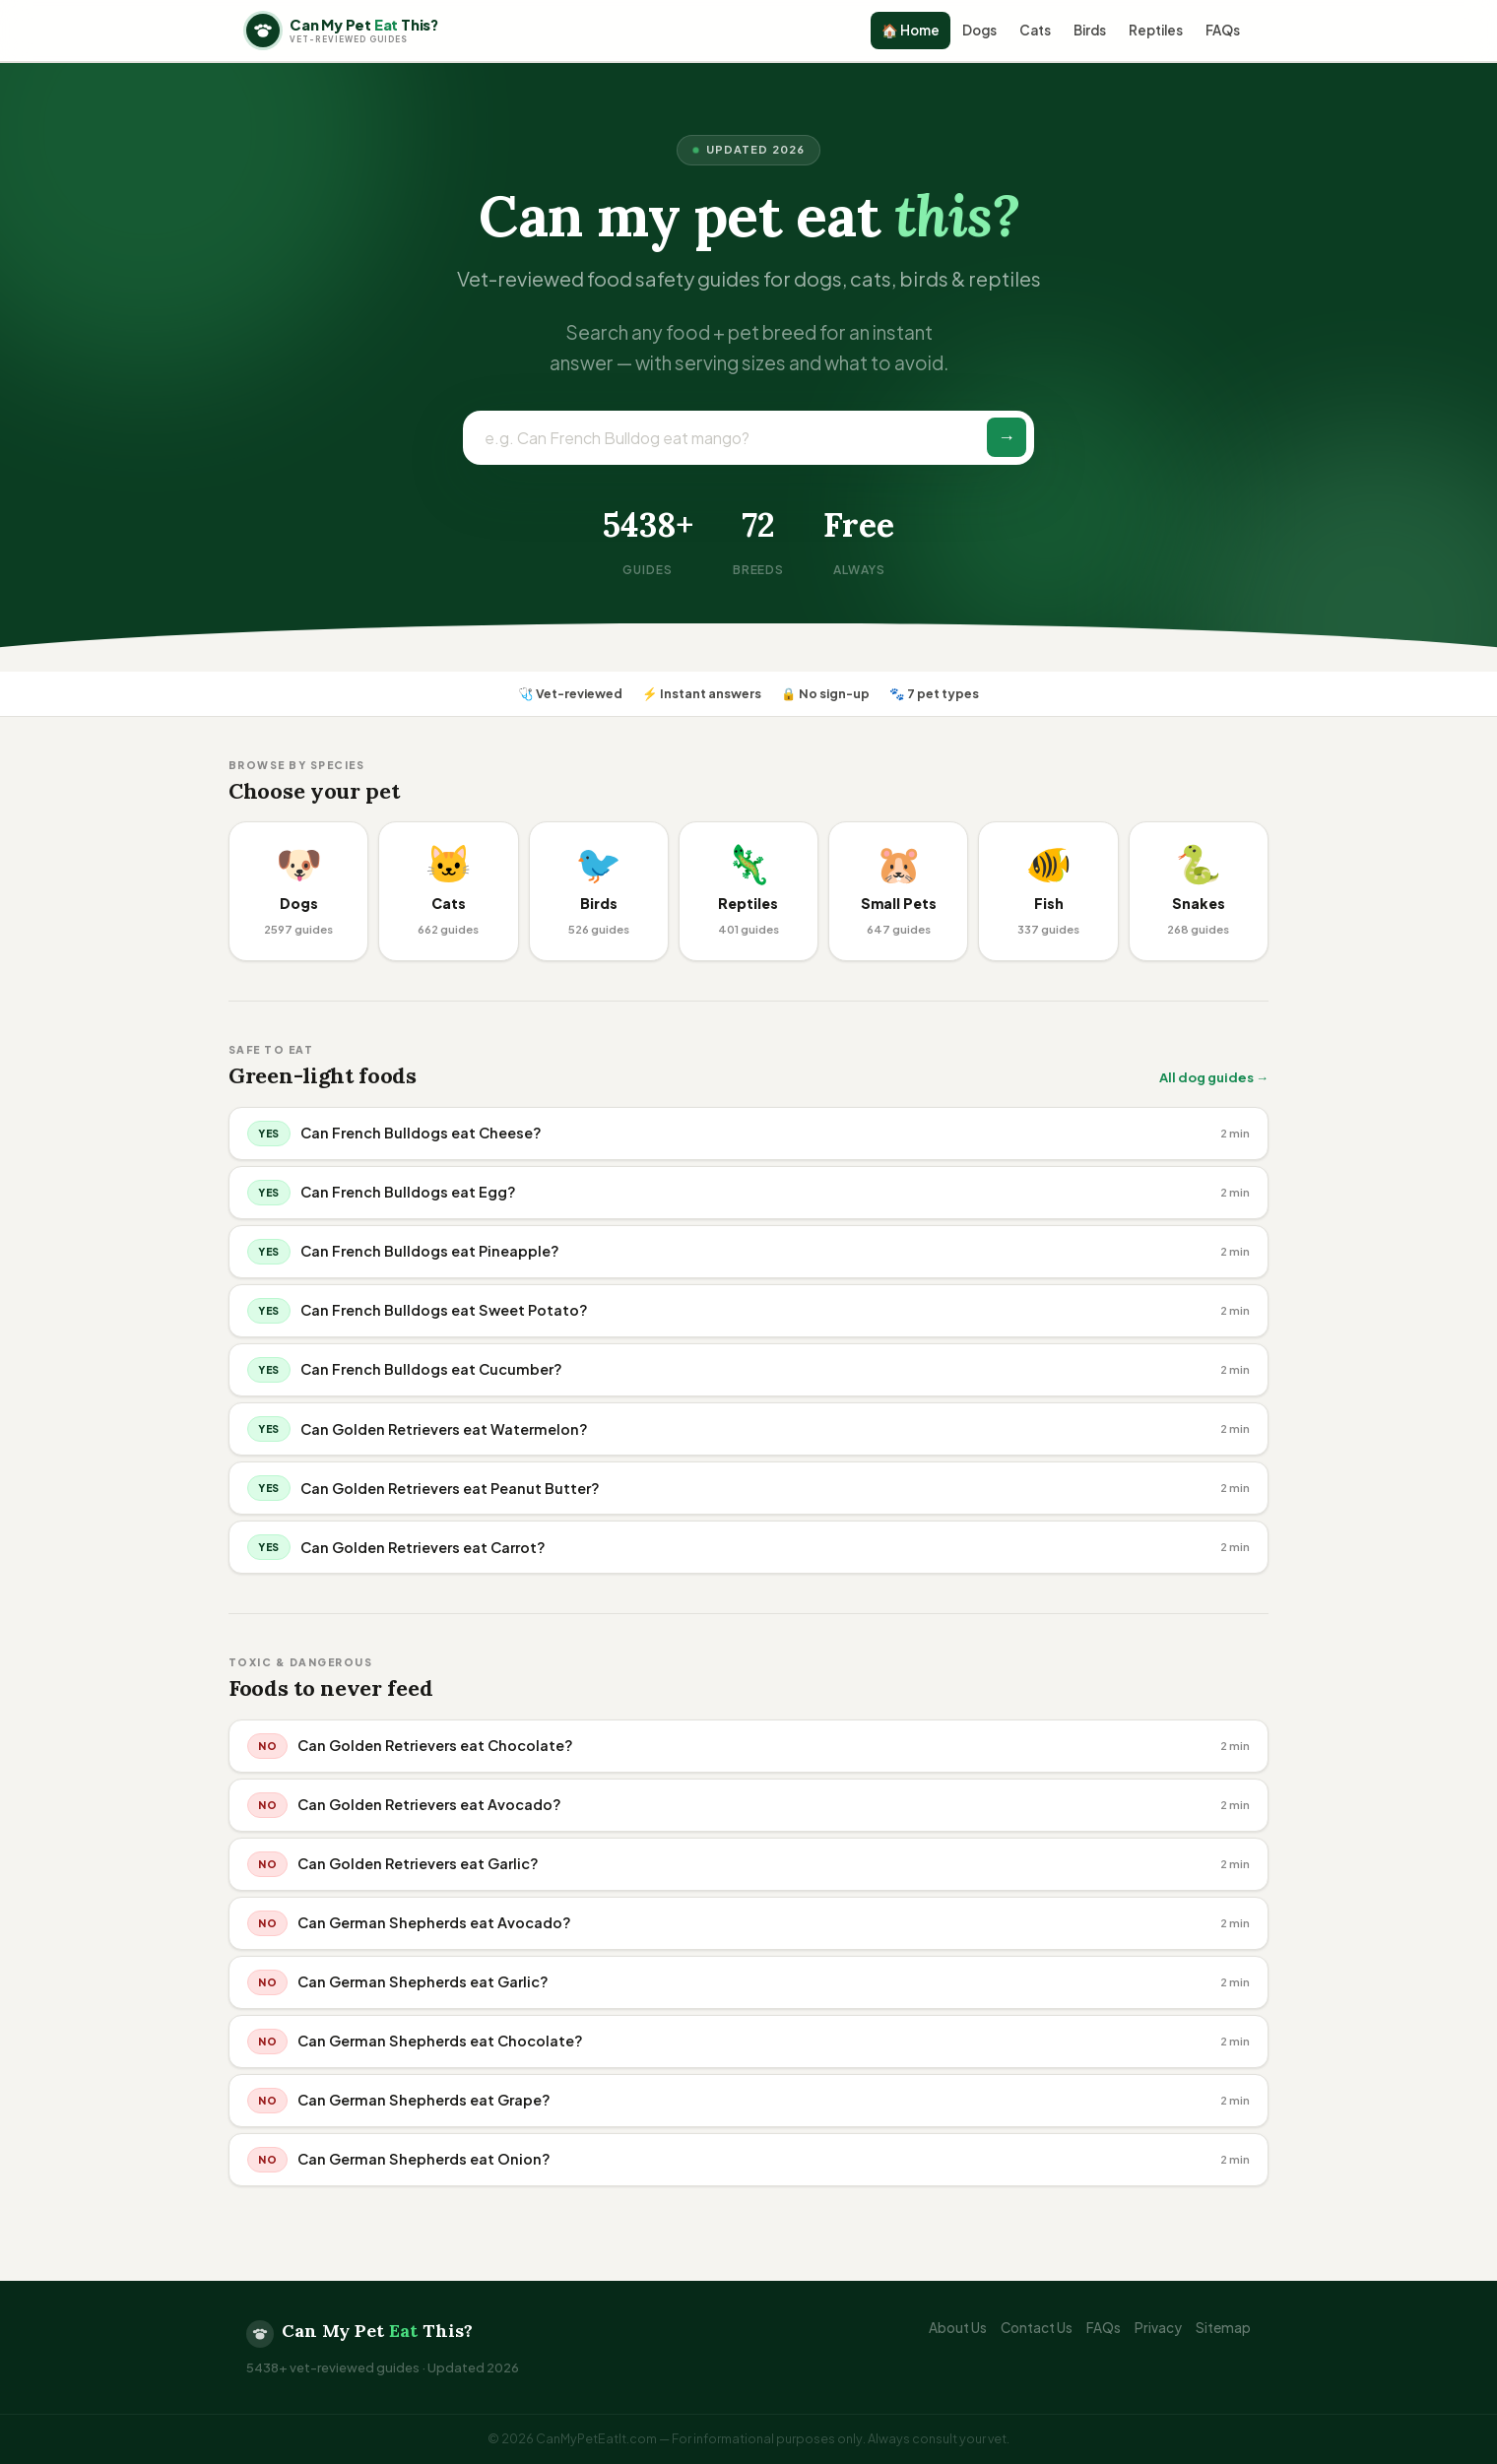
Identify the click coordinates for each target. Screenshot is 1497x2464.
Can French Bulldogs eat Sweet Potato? (444, 1310)
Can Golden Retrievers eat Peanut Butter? (450, 1488)
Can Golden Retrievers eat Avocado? (429, 1804)
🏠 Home (910, 30)
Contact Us (1037, 2327)
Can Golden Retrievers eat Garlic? (418, 1863)
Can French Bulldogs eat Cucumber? (431, 1369)
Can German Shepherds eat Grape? (424, 2099)
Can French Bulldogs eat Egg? (408, 1191)
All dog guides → (1214, 1077)
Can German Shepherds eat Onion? (424, 2159)
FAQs (1222, 30)
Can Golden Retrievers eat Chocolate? (435, 1745)
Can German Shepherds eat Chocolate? (440, 2040)
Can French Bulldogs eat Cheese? (421, 1132)
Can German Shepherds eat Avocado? (434, 1922)
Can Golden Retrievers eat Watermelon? (444, 1429)
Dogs (979, 30)
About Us (958, 2327)
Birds (1090, 30)
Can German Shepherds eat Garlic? (423, 1981)
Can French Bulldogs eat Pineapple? (429, 1251)
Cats (1035, 30)
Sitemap (1223, 2327)
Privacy (1158, 2327)
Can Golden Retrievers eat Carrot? (423, 1547)
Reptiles (1156, 30)
